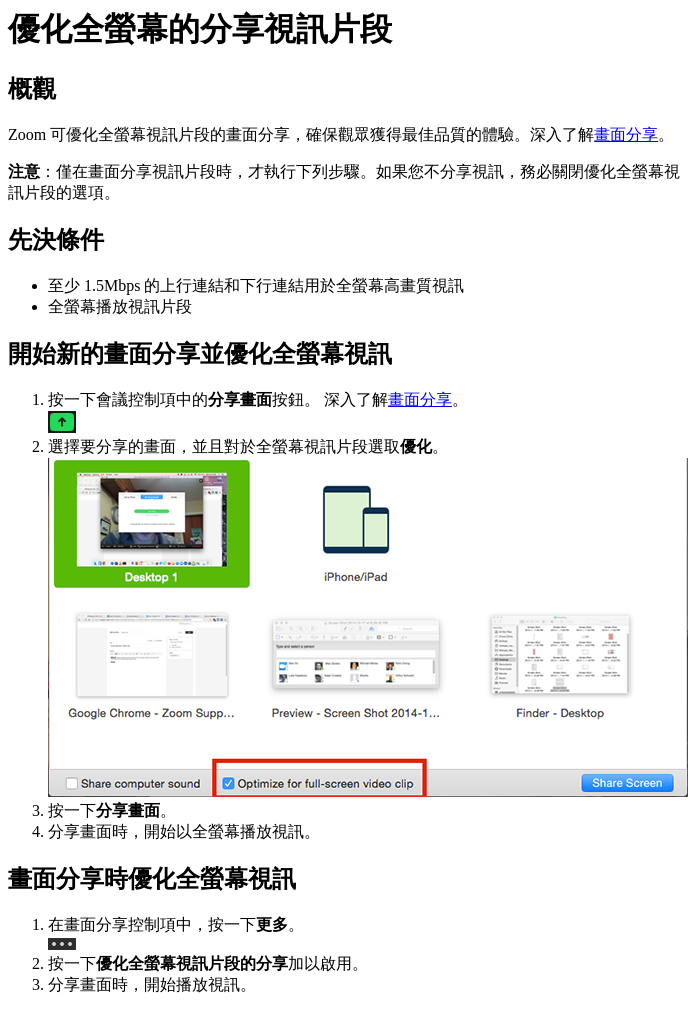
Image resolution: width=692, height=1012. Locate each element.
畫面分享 (626, 134)
